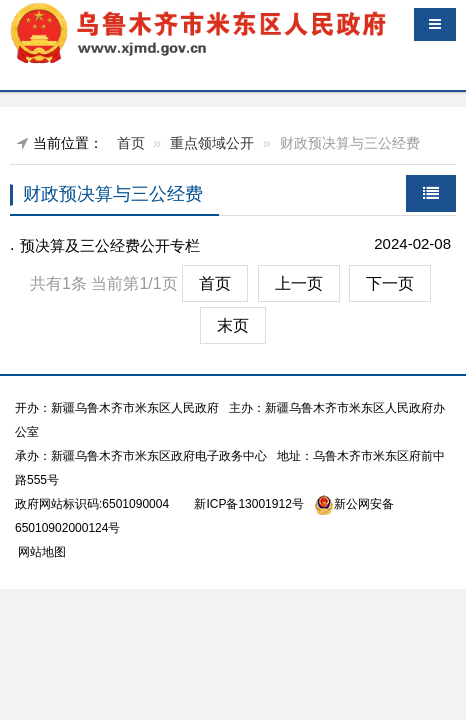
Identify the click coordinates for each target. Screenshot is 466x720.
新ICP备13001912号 (248, 504)
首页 (131, 143)
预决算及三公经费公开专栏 (110, 245)
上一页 (299, 283)
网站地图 (40, 552)
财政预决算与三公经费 (113, 194)
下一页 (390, 283)
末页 (233, 325)
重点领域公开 (212, 143)
